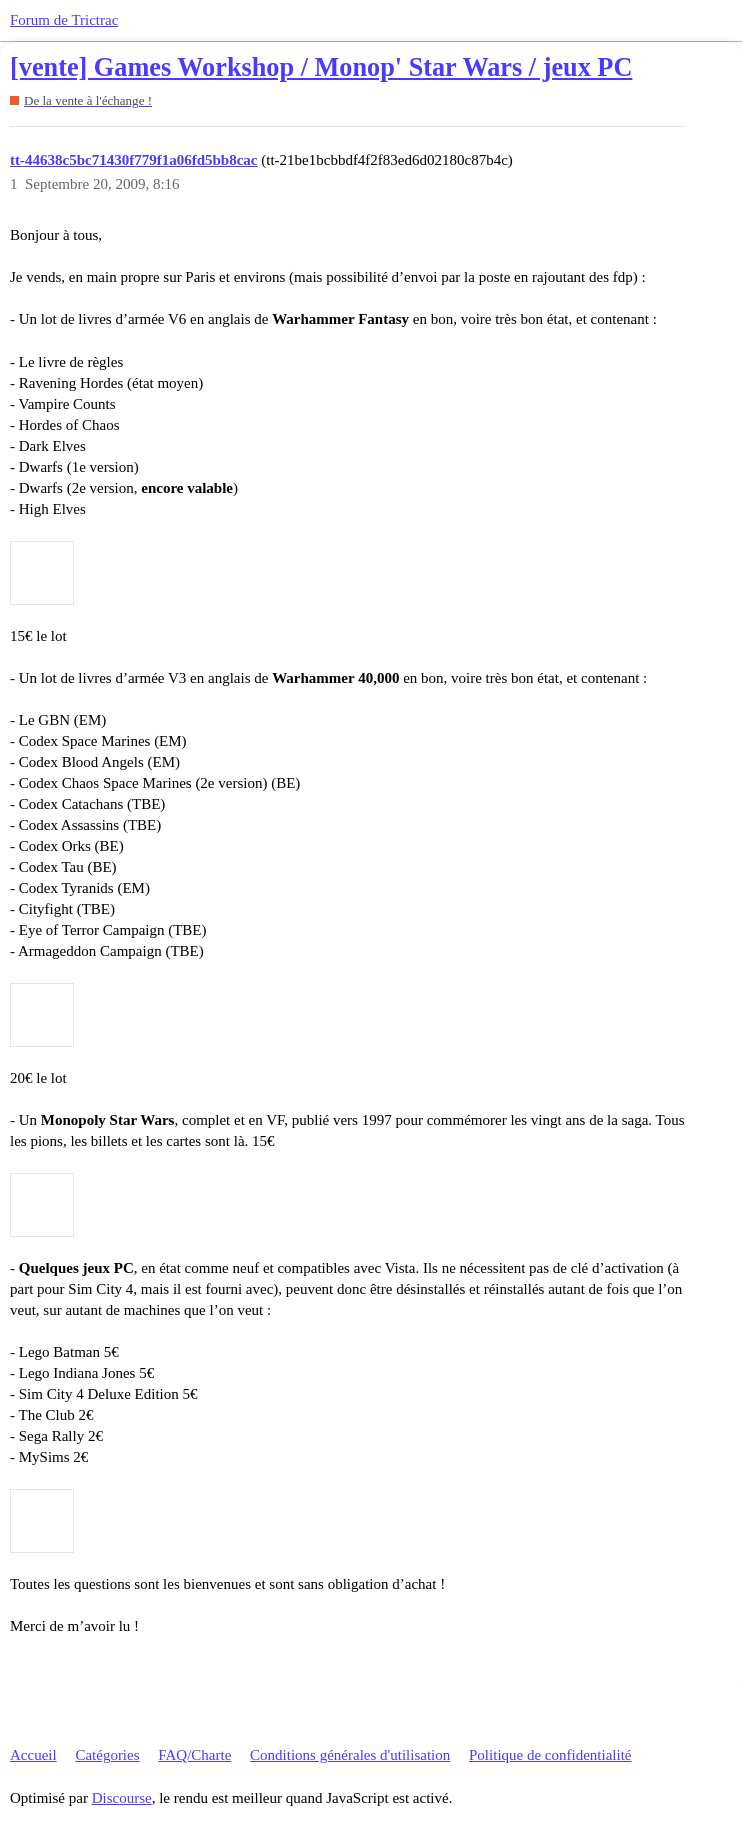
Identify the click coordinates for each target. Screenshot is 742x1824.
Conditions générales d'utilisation (350, 1755)
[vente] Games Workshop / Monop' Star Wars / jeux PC (321, 67)
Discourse (122, 1798)
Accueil (33, 1755)
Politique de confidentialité (550, 1755)
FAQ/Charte (194, 1755)
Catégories (107, 1755)
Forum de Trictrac (64, 20)
